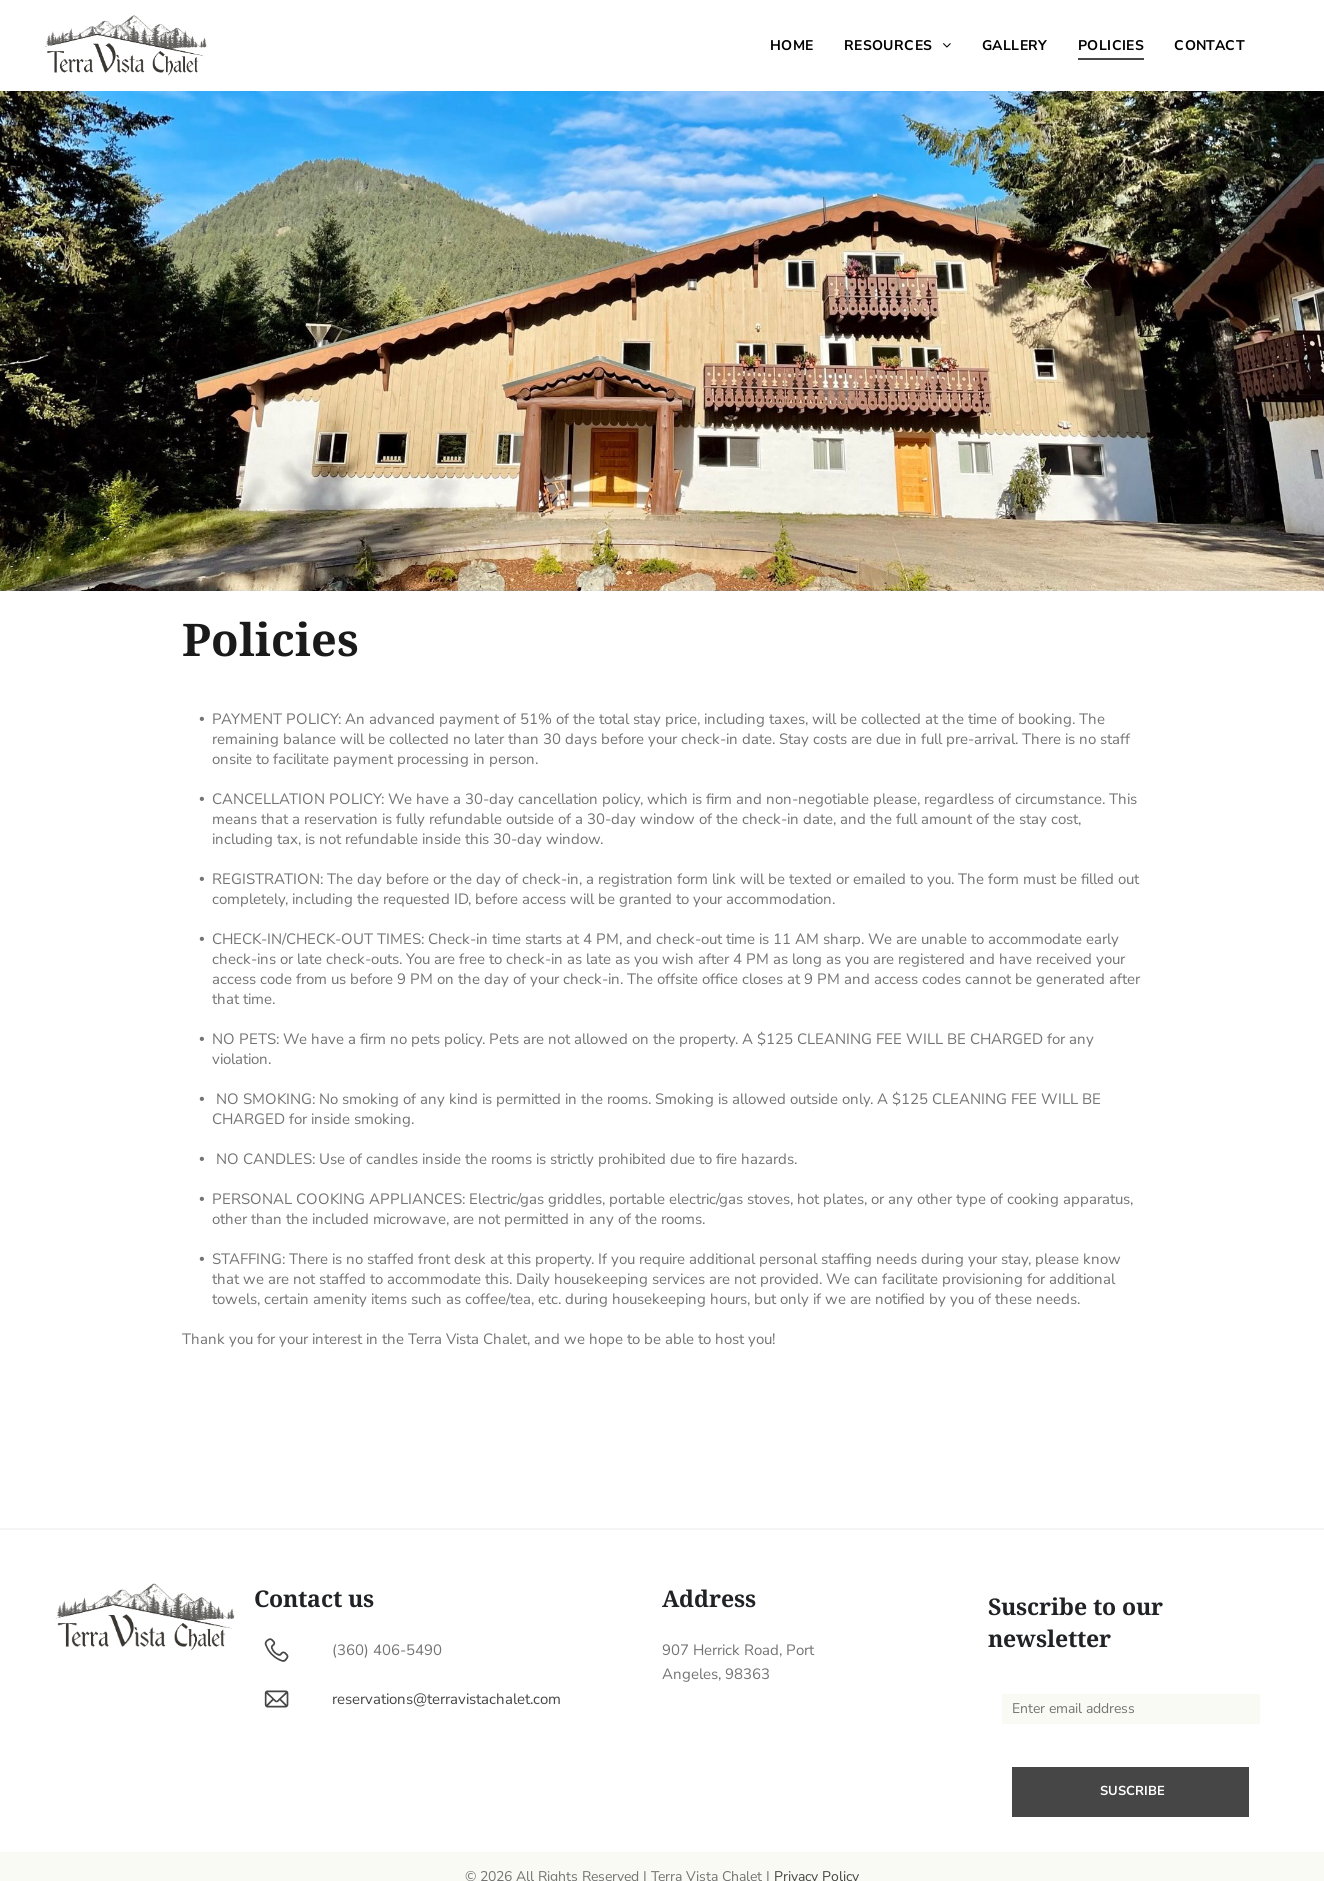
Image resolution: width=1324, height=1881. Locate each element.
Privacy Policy (816, 1856)
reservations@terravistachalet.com (446, 1699)
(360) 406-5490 (387, 1650)
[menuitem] (792, 45)
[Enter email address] (1131, 1709)
